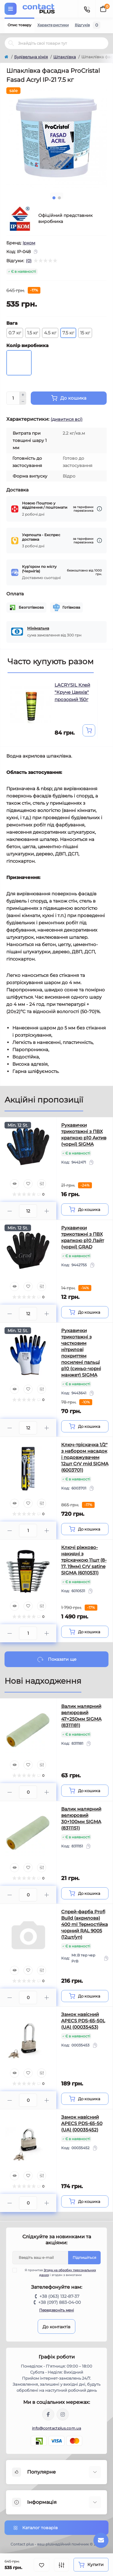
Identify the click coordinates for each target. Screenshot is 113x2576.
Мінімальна (38, 628)
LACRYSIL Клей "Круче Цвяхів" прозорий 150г (72, 692)
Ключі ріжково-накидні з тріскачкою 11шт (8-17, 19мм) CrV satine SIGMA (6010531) (84, 1560)
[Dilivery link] (99, 508)
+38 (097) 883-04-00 (59, 2302)
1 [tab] (53, 197)
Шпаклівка (64, 56)
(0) (29, 261)
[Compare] (41, 1183)
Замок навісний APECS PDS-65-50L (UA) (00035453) (83, 2020)
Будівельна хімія (31, 56)
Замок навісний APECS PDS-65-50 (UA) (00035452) (81, 2123)
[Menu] (11, 9)
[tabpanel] (56, 137)
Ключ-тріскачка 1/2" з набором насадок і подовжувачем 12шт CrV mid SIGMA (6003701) (84, 1457)
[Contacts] (87, 9)
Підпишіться (84, 2257)
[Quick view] (14, 1183)
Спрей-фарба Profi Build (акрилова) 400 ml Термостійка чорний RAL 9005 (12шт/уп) (84, 1924)
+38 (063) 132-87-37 (59, 2296)
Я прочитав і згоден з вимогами (58, 2272)
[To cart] (89, 730)
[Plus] (23, 394)
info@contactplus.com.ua (56, 2428)
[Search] (11, 43)
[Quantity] (13, 398)
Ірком (29, 243)
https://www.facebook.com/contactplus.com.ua (48, 2414)
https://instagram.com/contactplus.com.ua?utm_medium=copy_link (63, 2414)
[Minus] (23, 401)
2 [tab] (59, 197)
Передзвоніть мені (56, 2310)
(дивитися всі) (67, 419)
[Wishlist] (28, 1183)
